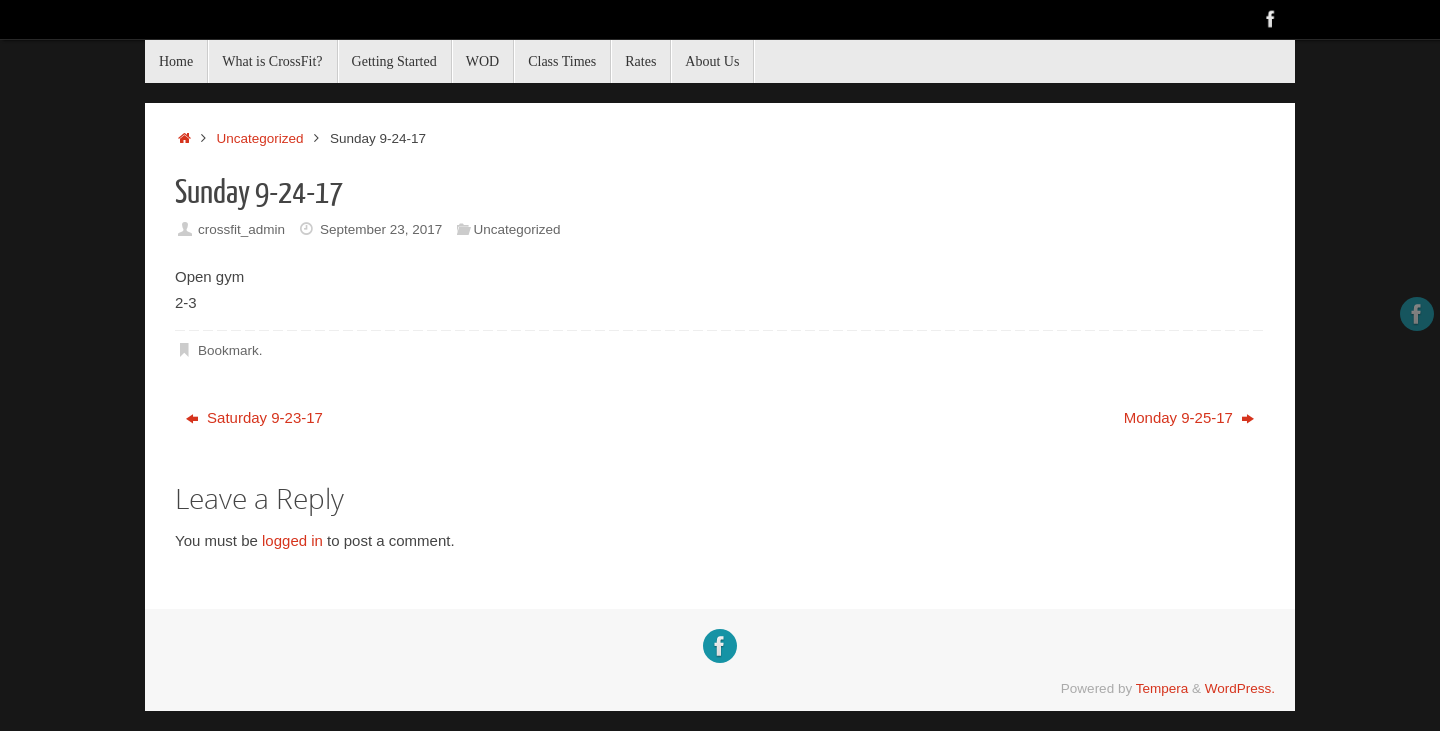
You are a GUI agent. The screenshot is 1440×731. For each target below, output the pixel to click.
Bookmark (228, 350)
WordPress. (1240, 688)
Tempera (1162, 688)
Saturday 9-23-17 (254, 417)
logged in (292, 540)
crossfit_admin (241, 229)
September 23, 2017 (381, 229)
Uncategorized (260, 138)
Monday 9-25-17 (1189, 417)
